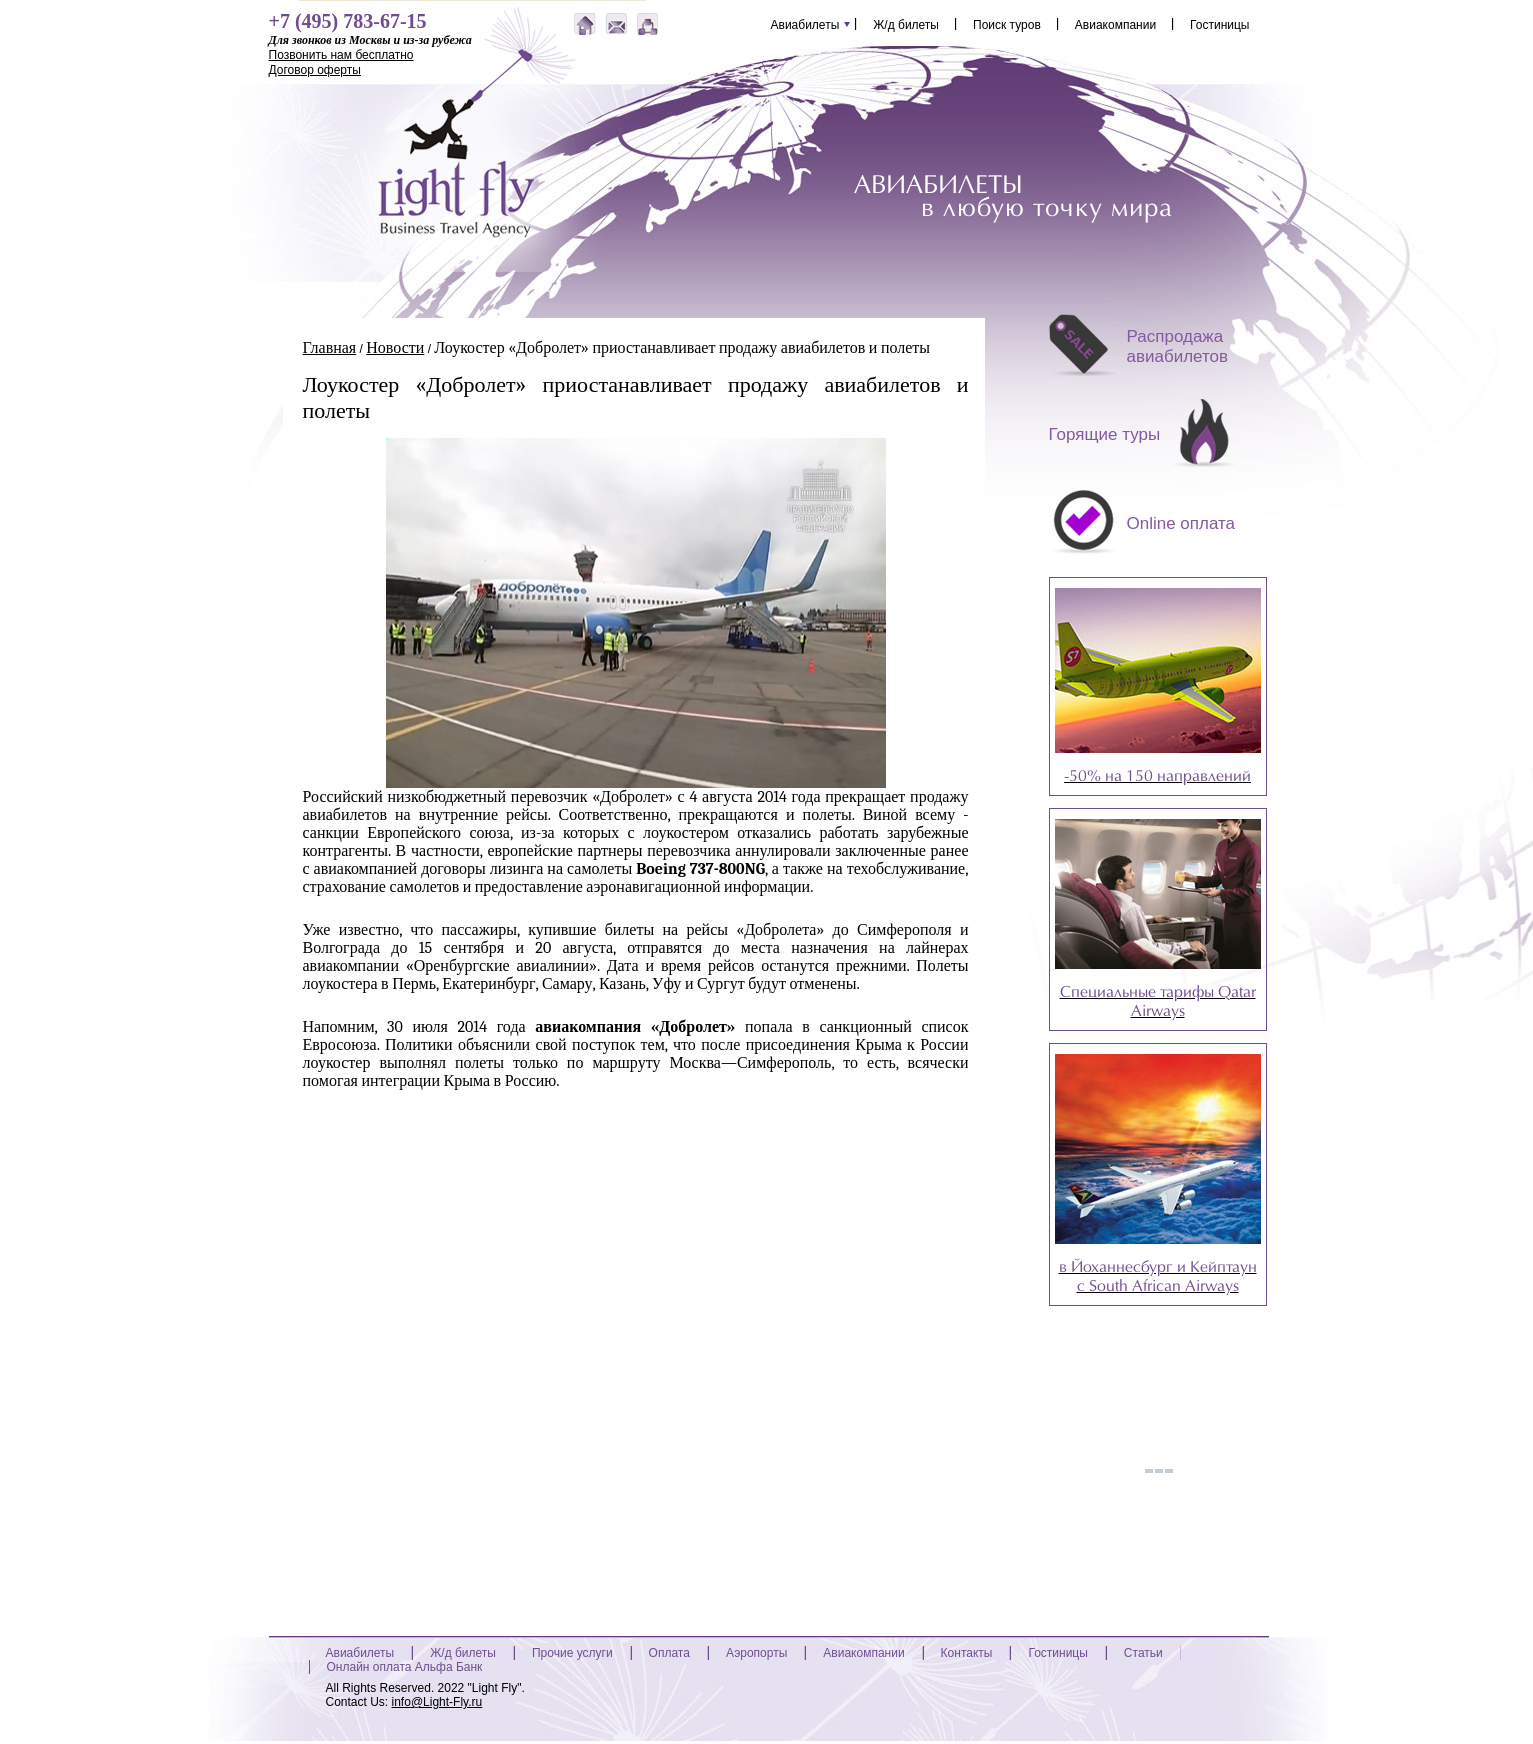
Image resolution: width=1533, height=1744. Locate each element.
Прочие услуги (572, 1653)
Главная (330, 348)
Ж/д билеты (906, 24)
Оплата (669, 1653)
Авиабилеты (805, 24)
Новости (395, 348)
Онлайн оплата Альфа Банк (405, 1667)
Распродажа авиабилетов (1178, 346)
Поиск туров (1007, 24)
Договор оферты (315, 70)
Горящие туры (1105, 434)
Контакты (967, 1653)
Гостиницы (1219, 24)
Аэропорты (756, 1653)
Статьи (1143, 1653)
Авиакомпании (1115, 24)
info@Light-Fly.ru (437, 1702)
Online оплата (1181, 523)
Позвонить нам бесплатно (341, 55)
